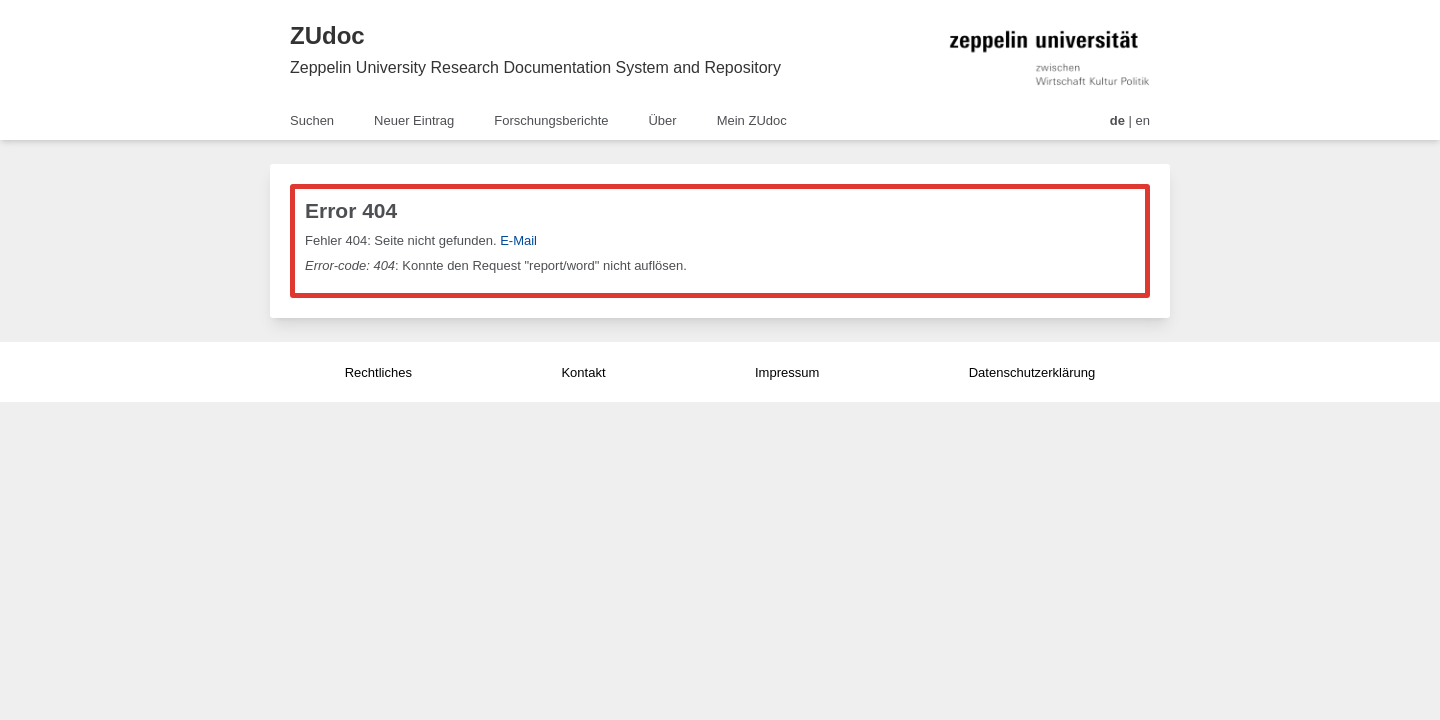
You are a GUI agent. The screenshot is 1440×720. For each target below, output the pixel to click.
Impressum (787, 372)
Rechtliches (378, 372)
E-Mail (518, 240)
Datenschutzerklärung (1032, 372)
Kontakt (583, 372)
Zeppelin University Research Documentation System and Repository (535, 67)
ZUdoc (327, 35)
